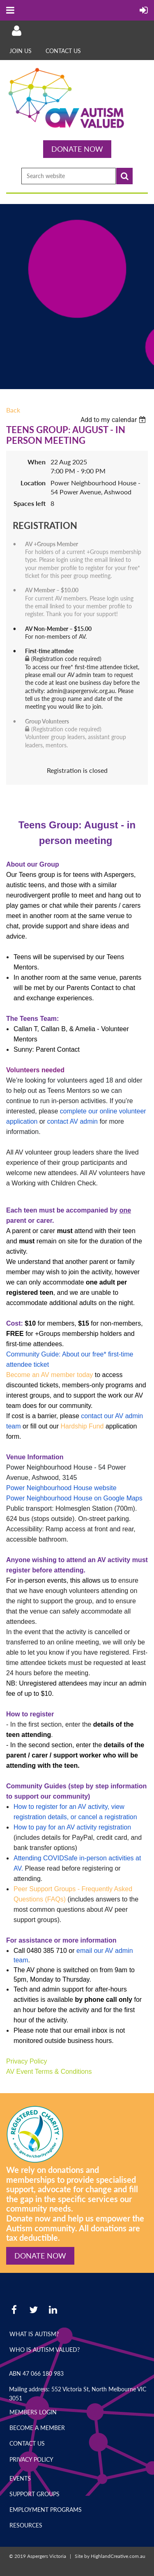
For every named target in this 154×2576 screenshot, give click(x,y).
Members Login (33, 2412)
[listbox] (114, 420)
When (37, 462)
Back (13, 410)
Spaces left (30, 503)
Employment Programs (45, 2509)
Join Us (20, 50)
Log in (16, 31)
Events (20, 2478)
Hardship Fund (82, 1426)
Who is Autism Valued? (44, 2349)
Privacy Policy (31, 2459)
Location (33, 483)
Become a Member (37, 2427)
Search (124, 176)
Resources (25, 2525)
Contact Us (63, 50)
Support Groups (34, 2493)
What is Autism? (34, 2333)
